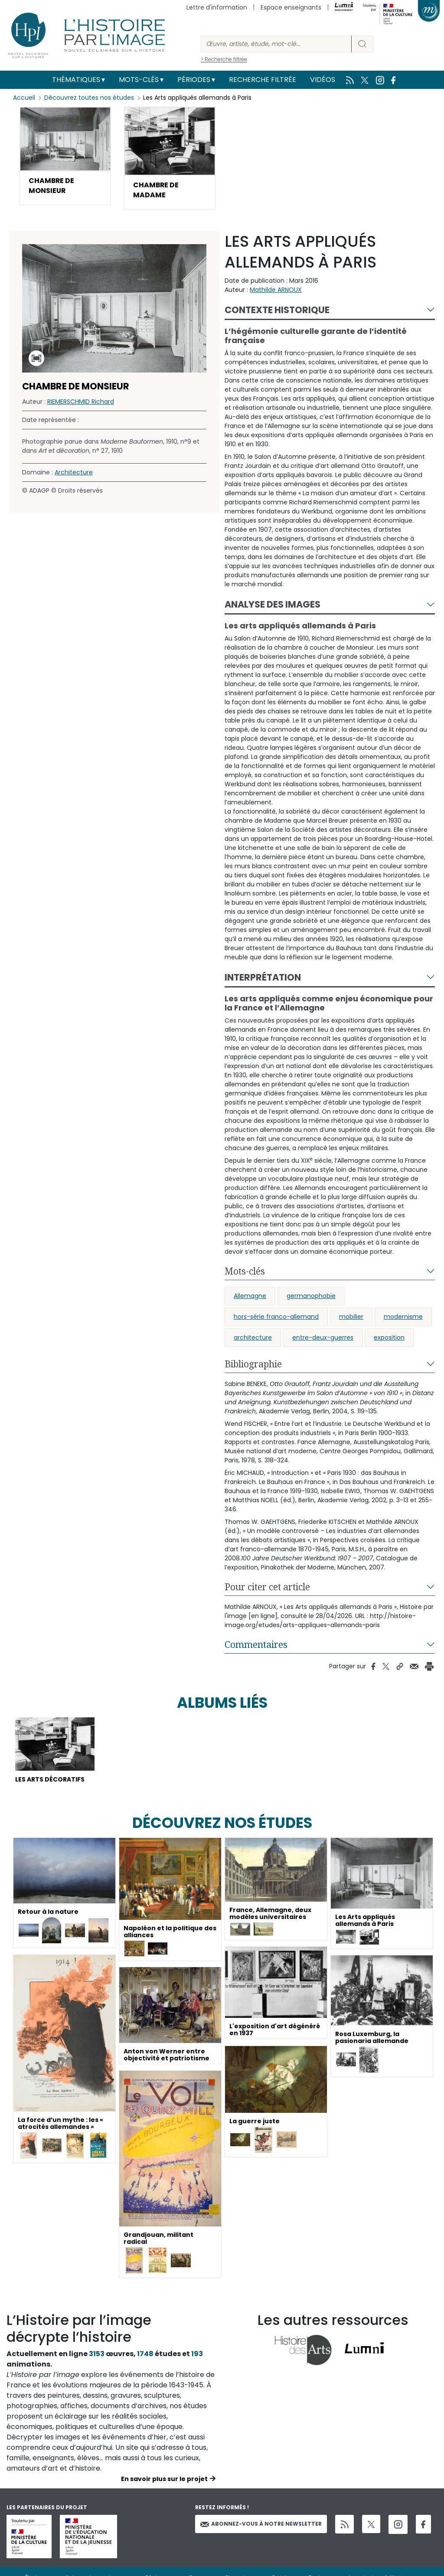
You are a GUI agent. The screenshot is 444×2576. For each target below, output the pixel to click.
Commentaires (256, 1645)
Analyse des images (272, 604)
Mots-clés (139, 80)
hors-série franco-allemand (276, 1317)
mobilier (351, 1317)
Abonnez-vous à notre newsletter (261, 2524)
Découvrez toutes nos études (89, 97)
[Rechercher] (276, 44)
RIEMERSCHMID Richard (80, 402)
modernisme (403, 1317)
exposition (389, 1338)
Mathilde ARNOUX (276, 290)
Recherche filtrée (262, 80)
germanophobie (311, 1296)
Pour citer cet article (267, 1587)
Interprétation (263, 977)
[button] (65, 156)
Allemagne (250, 1296)
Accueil (24, 97)
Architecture (74, 473)
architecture (253, 1338)
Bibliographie (253, 1364)
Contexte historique (277, 310)
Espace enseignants (291, 7)
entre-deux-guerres (322, 1338)
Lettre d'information (216, 7)
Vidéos (322, 80)
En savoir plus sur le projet (164, 2479)
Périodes (193, 80)
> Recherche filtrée (224, 59)
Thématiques (76, 80)
